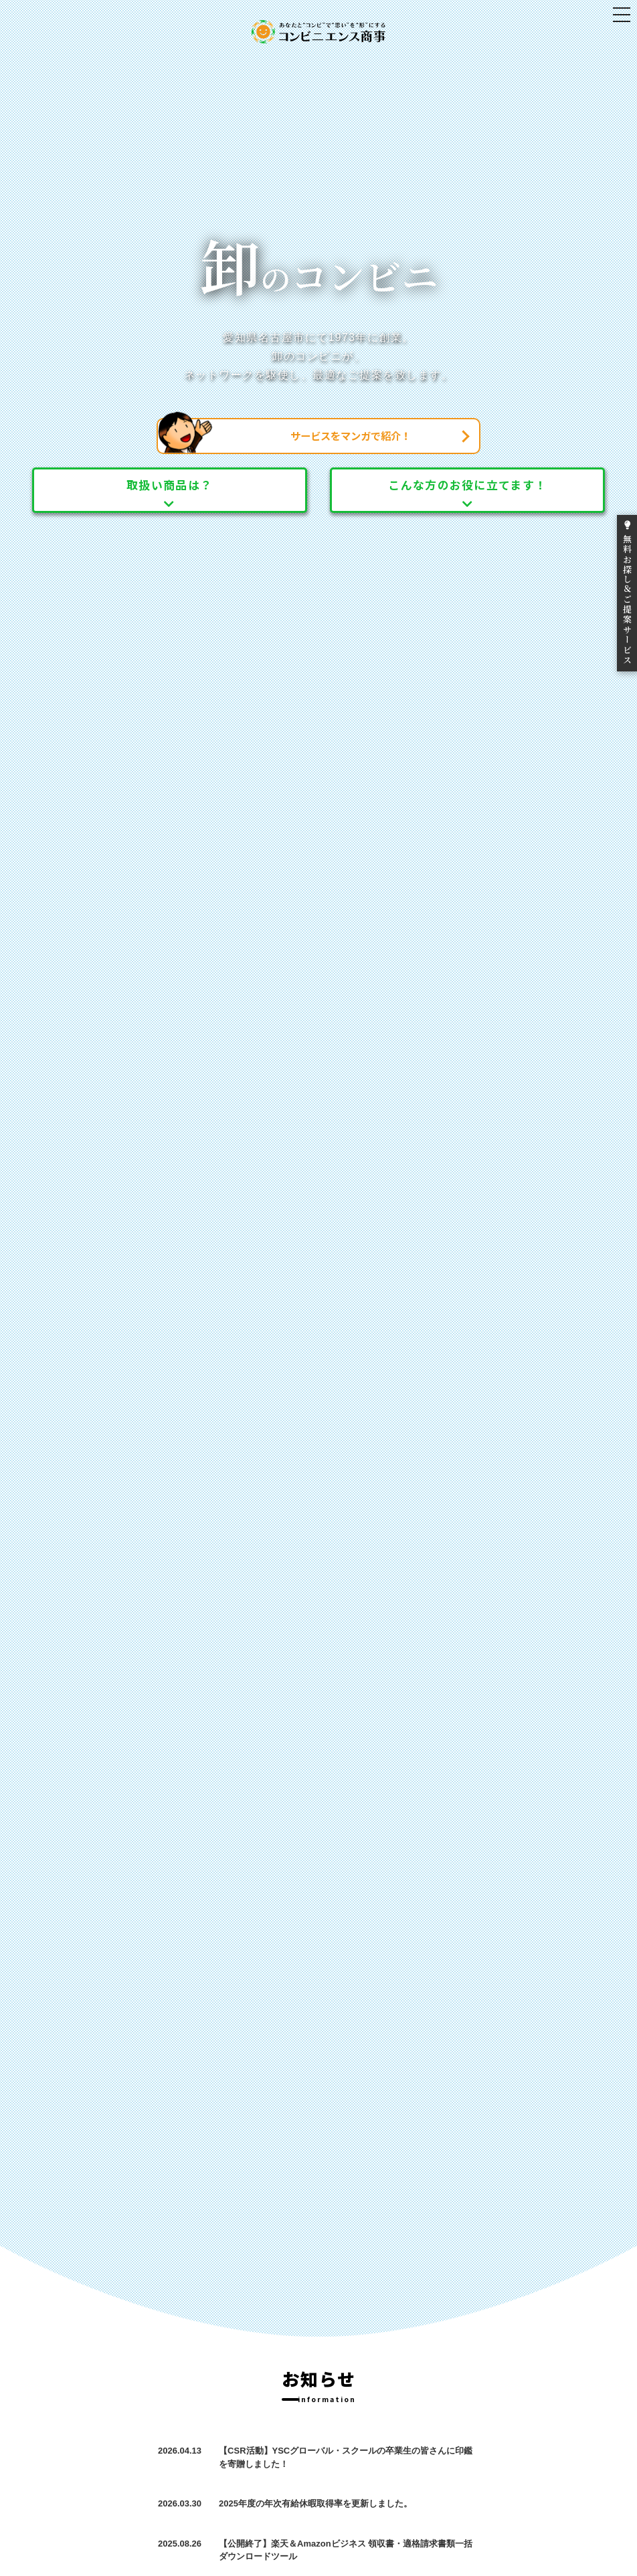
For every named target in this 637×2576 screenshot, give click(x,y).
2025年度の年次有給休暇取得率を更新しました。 (315, 2503)
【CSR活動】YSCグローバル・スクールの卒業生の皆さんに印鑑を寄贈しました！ (345, 2457)
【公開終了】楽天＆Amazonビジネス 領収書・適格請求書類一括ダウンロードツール (345, 2550)
